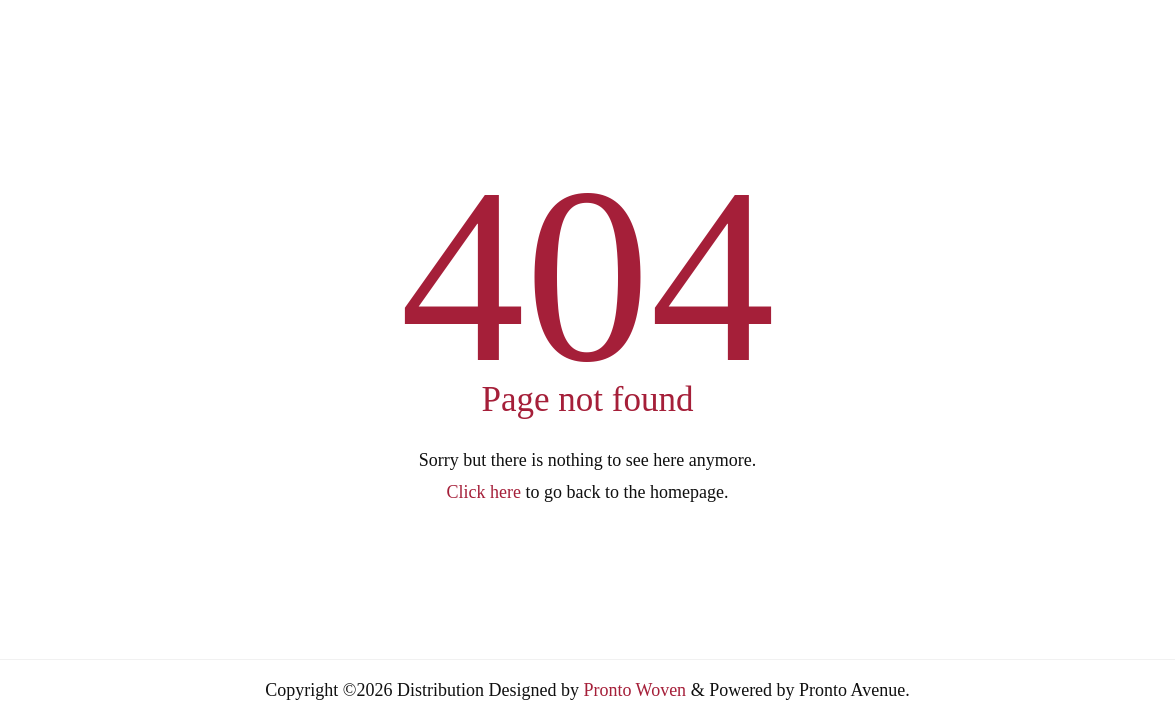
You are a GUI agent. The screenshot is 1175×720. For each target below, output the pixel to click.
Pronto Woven (634, 690)
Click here (484, 492)
